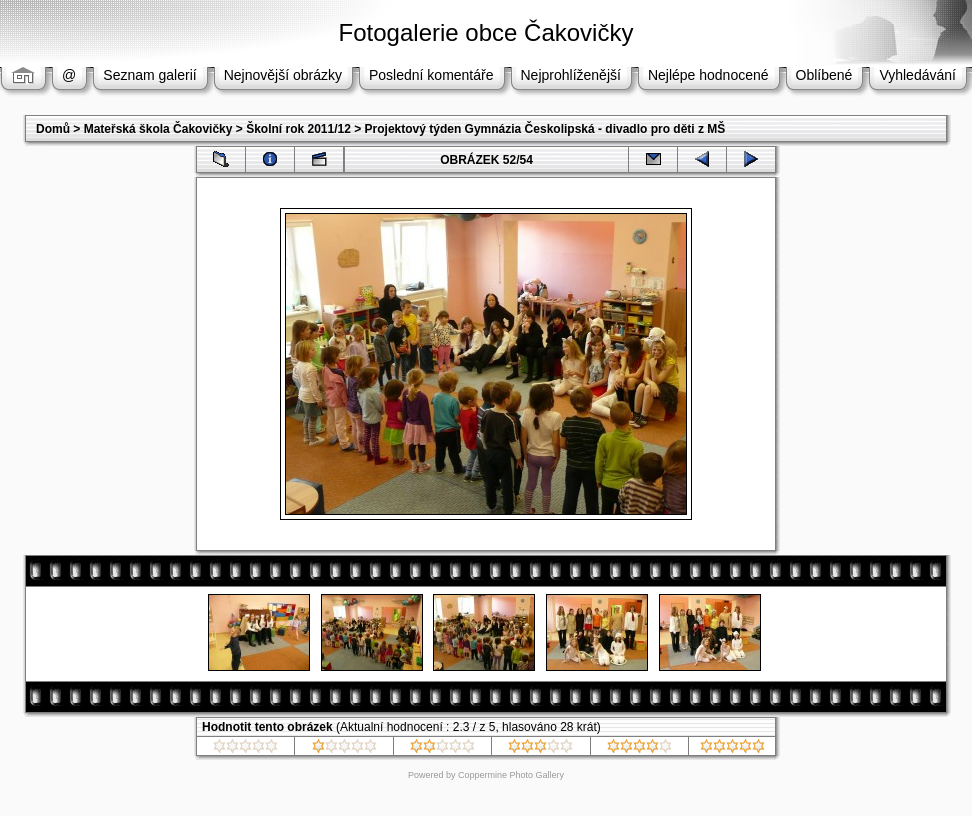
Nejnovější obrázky (283, 75)
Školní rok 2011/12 (298, 129)
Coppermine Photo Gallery (511, 775)
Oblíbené (824, 75)
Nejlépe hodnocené (708, 75)
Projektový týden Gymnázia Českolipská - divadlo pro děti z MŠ (545, 129)
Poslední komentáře (431, 75)
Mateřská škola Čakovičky (158, 129)
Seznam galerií (149, 75)
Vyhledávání (917, 75)
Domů (53, 129)
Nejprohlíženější (571, 75)
